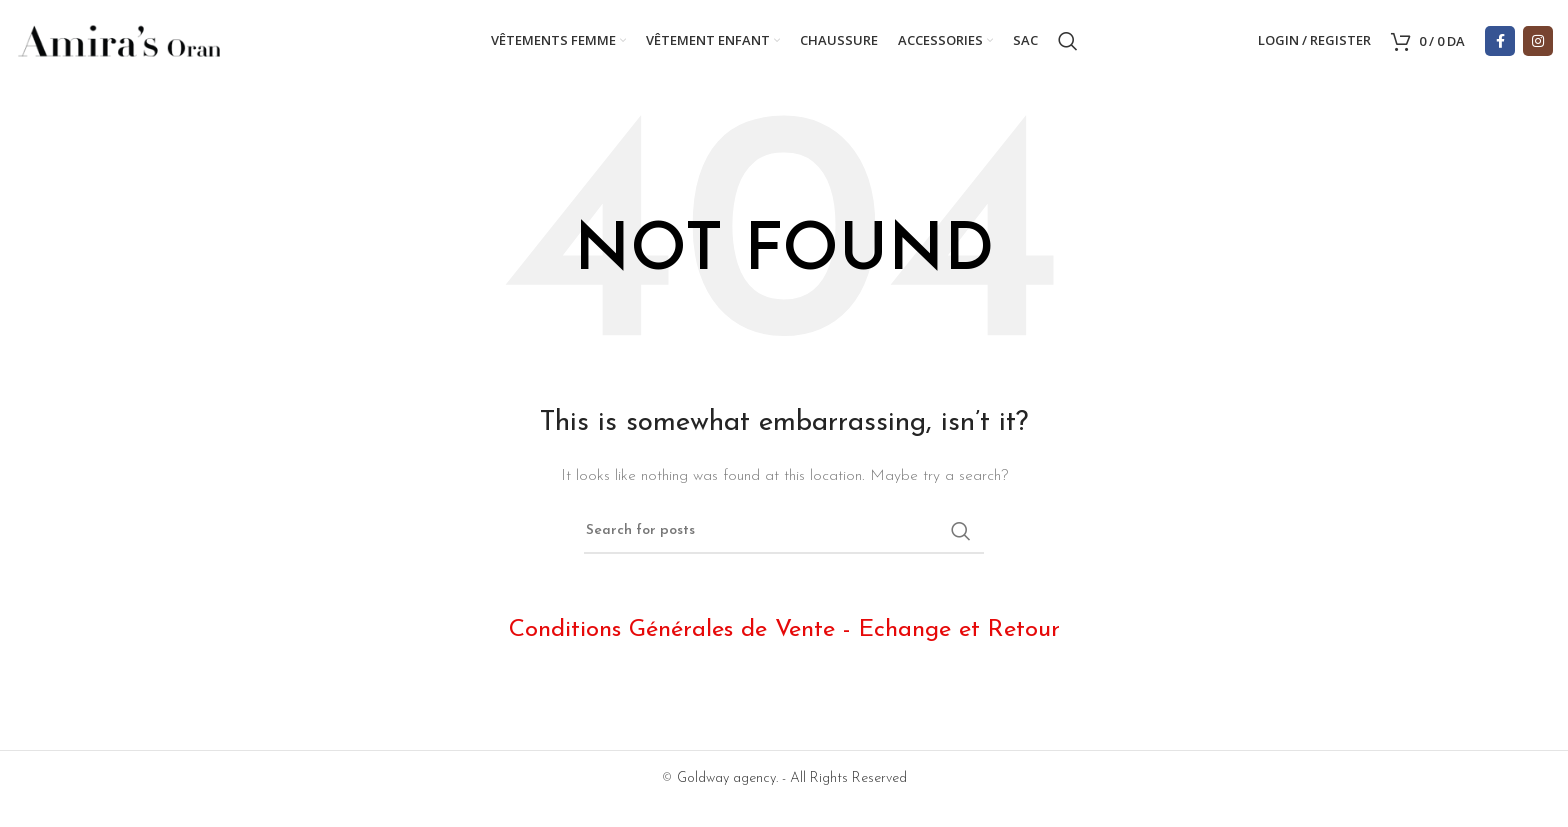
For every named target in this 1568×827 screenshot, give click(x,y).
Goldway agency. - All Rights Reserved (792, 782)
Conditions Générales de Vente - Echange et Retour (784, 634)
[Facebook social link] (1500, 43)
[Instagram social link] (1538, 43)
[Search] (1068, 43)
